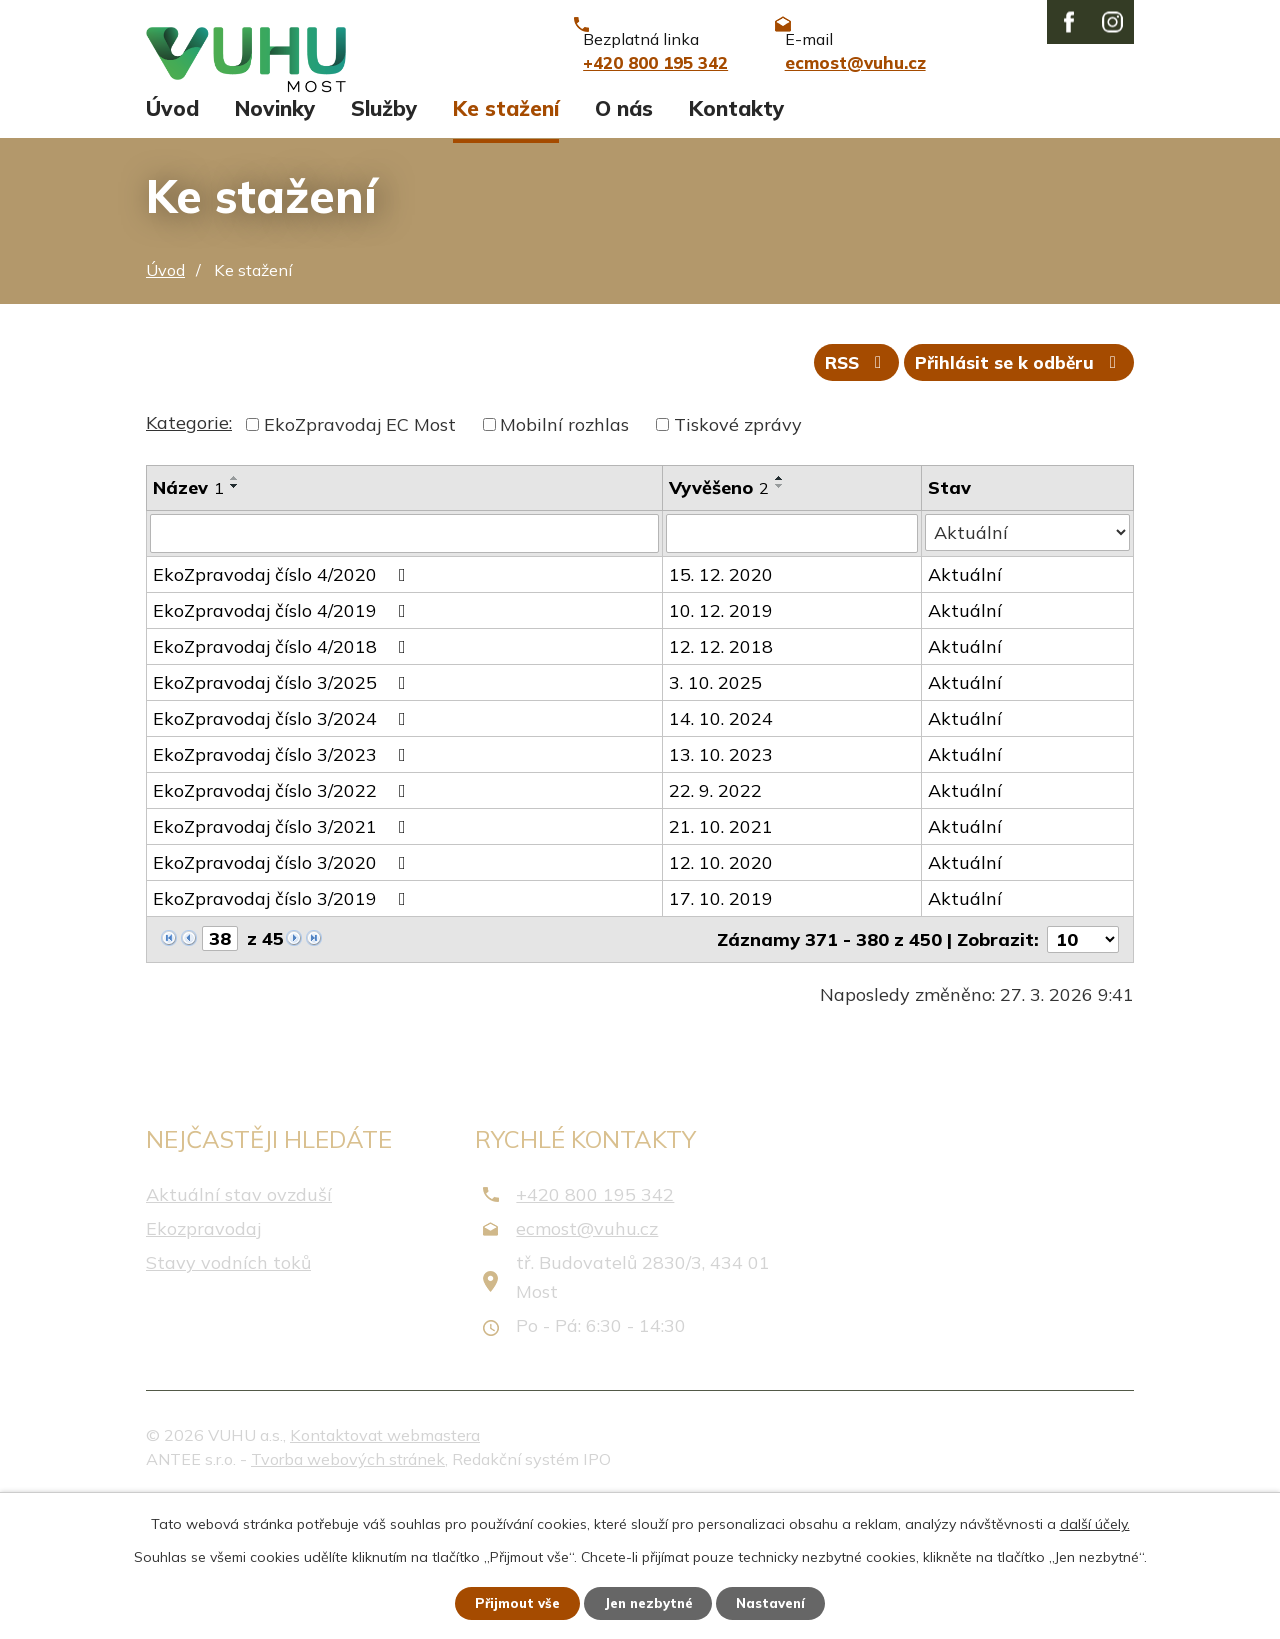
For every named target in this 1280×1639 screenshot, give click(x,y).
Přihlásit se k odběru (1017, 497)
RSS (846, 497)
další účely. (1095, 1522)
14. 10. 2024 (722, 853)
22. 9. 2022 (716, 925)
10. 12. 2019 (722, 745)
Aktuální (965, 709)
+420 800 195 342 (595, 1329)
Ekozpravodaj (203, 1364)
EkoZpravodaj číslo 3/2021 (283, 961)
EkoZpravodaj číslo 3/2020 (283, 997)
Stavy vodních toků (228, 1398)
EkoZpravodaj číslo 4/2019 (283, 745)
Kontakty (736, 238)
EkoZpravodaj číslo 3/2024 (283, 853)
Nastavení (780, 1602)
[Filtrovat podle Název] (405, 669)
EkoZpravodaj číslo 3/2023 (283, 889)
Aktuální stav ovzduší (239, 1329)
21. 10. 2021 (722, 961)
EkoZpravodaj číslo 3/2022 (283, 925)
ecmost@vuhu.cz (587, 1364)
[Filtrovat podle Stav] (1027, 668)
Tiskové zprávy (738, 559)
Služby (384, 238)
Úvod (172, 238)
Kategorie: (189, 557)
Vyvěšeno (720, 622)
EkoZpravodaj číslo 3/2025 (283, 817)
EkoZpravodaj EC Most (360, 559)
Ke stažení (506, 238)
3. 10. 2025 (716, 817)
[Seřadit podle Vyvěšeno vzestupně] (781, 613)
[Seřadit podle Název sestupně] (235, 621)
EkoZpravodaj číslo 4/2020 (283, 709)
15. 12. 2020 (722, 709)
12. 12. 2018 (722, 781)
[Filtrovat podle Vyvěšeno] (793, 669)
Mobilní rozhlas (564, 559)
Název (188, 622)
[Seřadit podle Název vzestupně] (235, 613)
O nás (624, 238)
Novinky (275, 238)
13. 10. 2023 (722, 889)
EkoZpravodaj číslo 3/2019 (283, 1033)
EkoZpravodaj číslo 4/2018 (283, 781)
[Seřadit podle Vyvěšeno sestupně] (781, 621)
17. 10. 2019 (722, 1033)
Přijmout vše (509, 1602)
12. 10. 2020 (722, 997)
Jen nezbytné (649, 1602)
